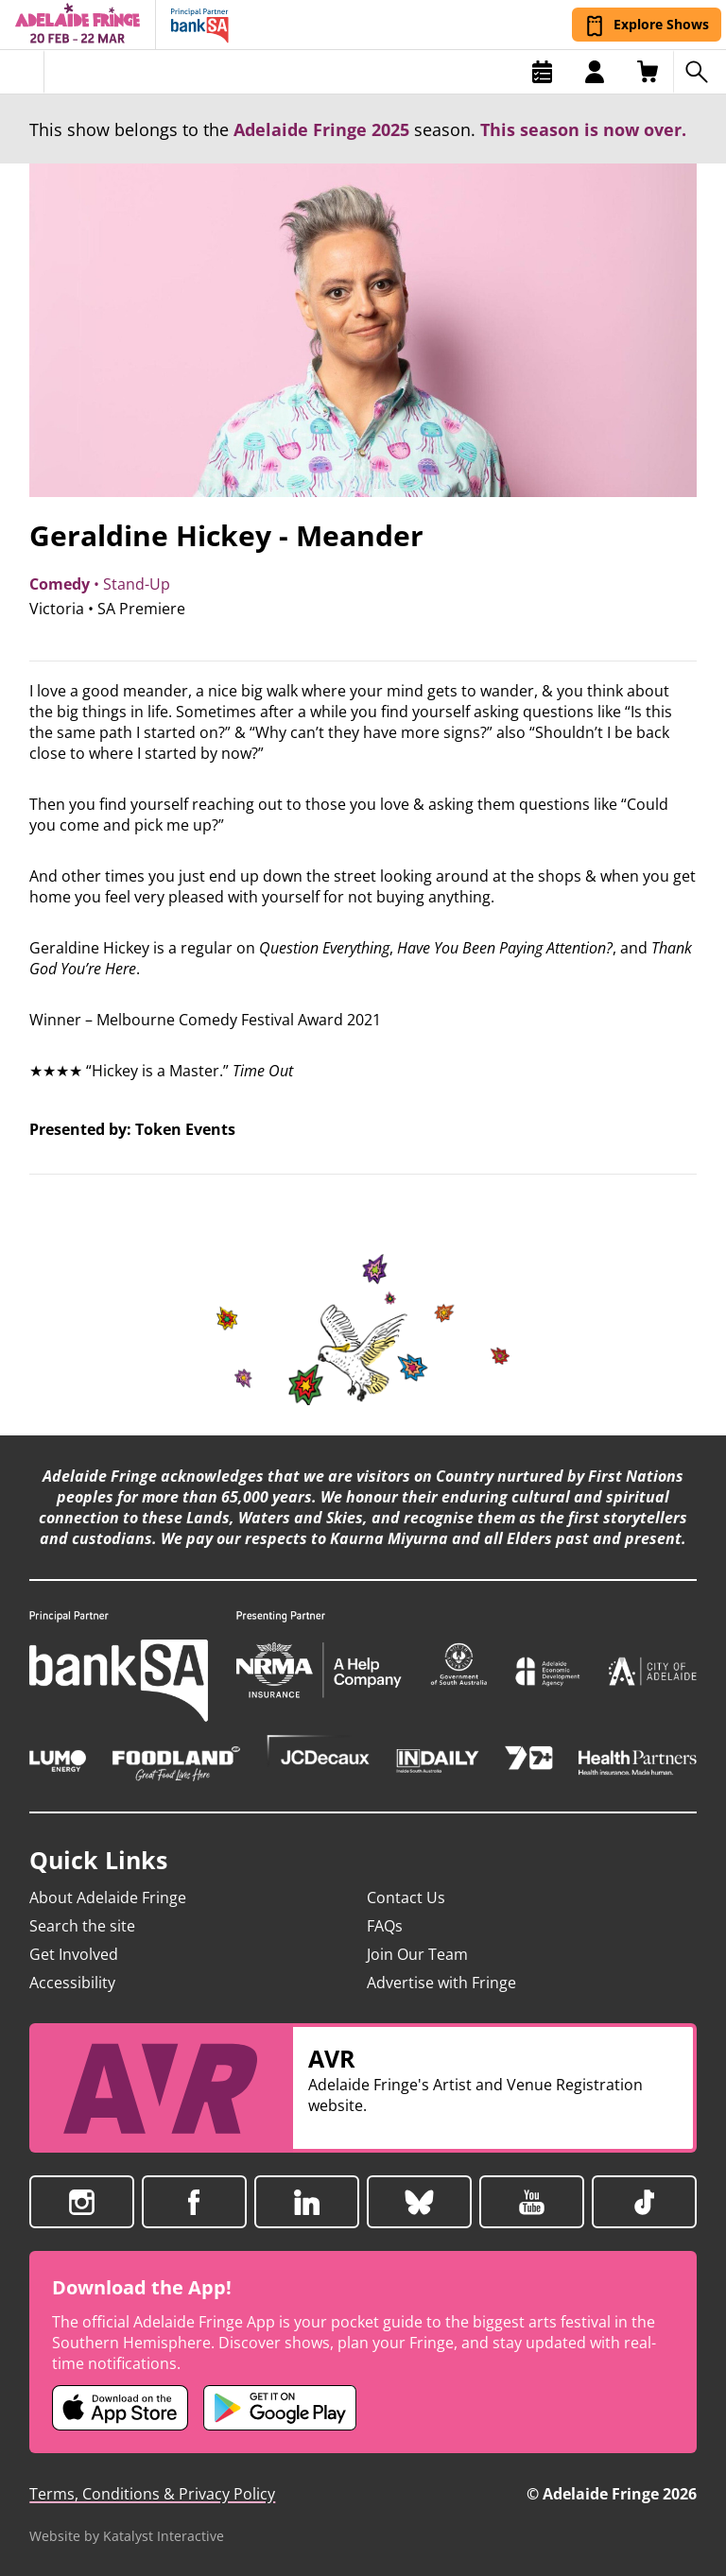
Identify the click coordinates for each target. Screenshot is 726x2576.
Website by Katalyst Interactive (126, 2536)
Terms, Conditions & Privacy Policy (152, 2493)
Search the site (82, 1925)
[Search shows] (699, 72)
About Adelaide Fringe (107, 1897)
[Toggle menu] (22, 72)
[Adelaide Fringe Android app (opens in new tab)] (279, 2407)
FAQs (385, 1925)
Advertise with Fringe (441, 1982)
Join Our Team (417, 1954)
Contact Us (406, 1897)
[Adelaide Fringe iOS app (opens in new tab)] (120, 2407)
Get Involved (73, 1954)
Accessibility (72, 1982)
